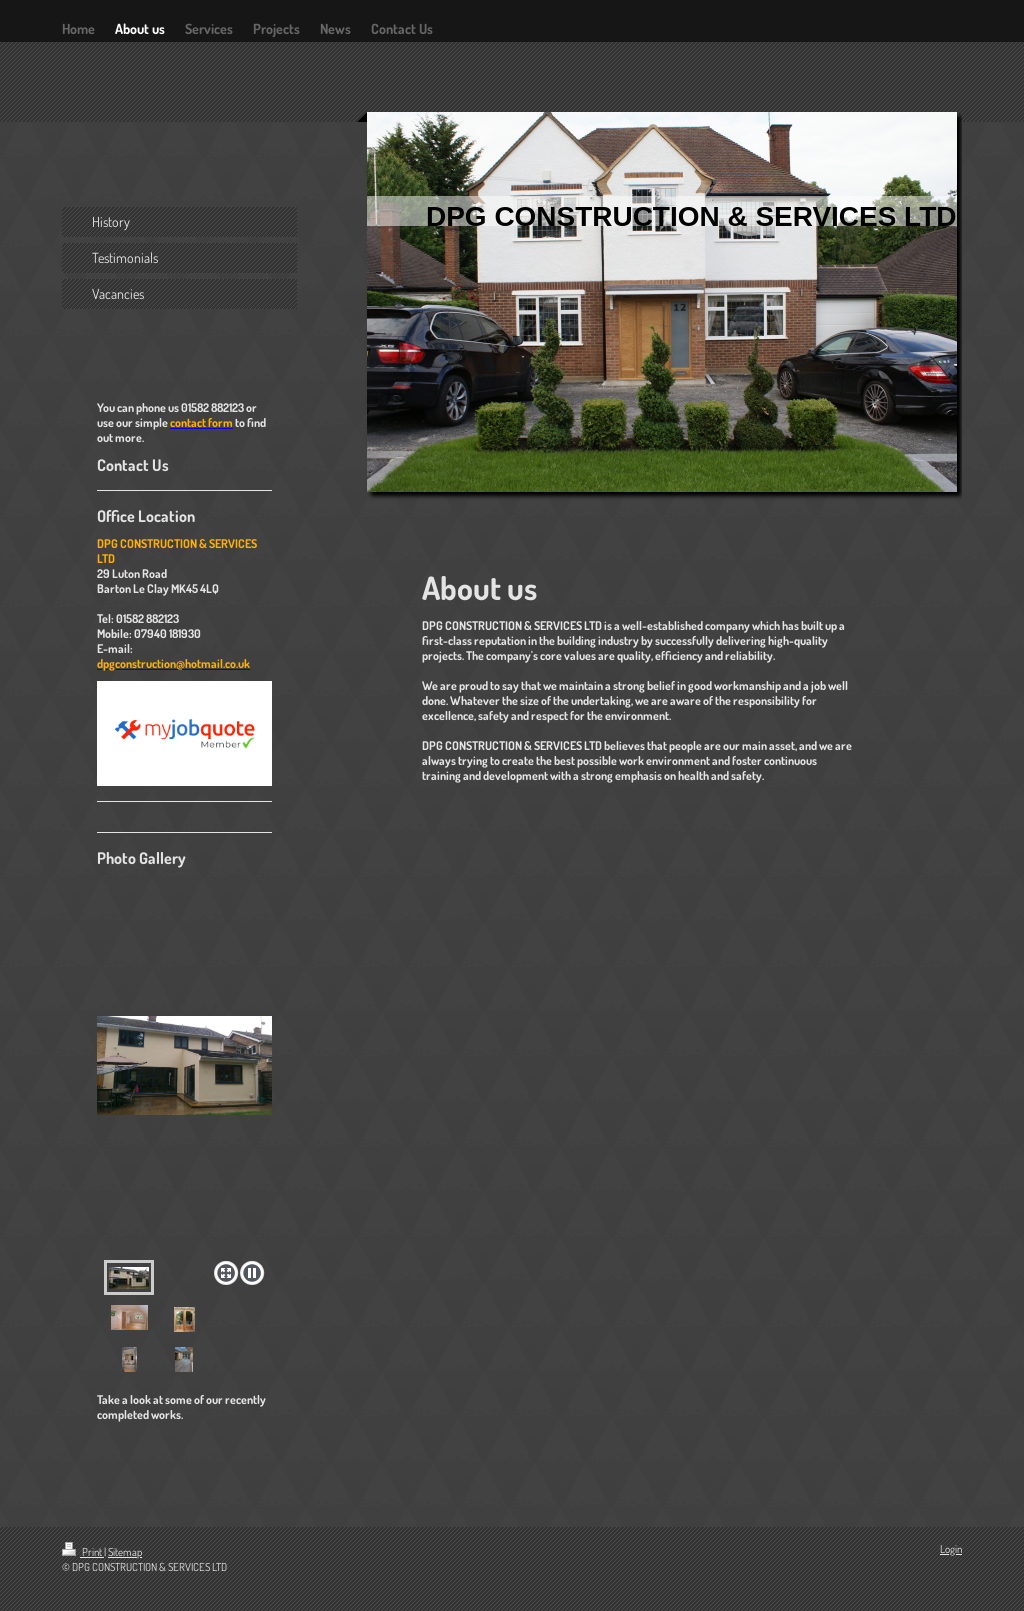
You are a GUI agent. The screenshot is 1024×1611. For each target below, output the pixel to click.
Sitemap (125, 1552)
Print (83, 1552)
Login (951, 1549)
